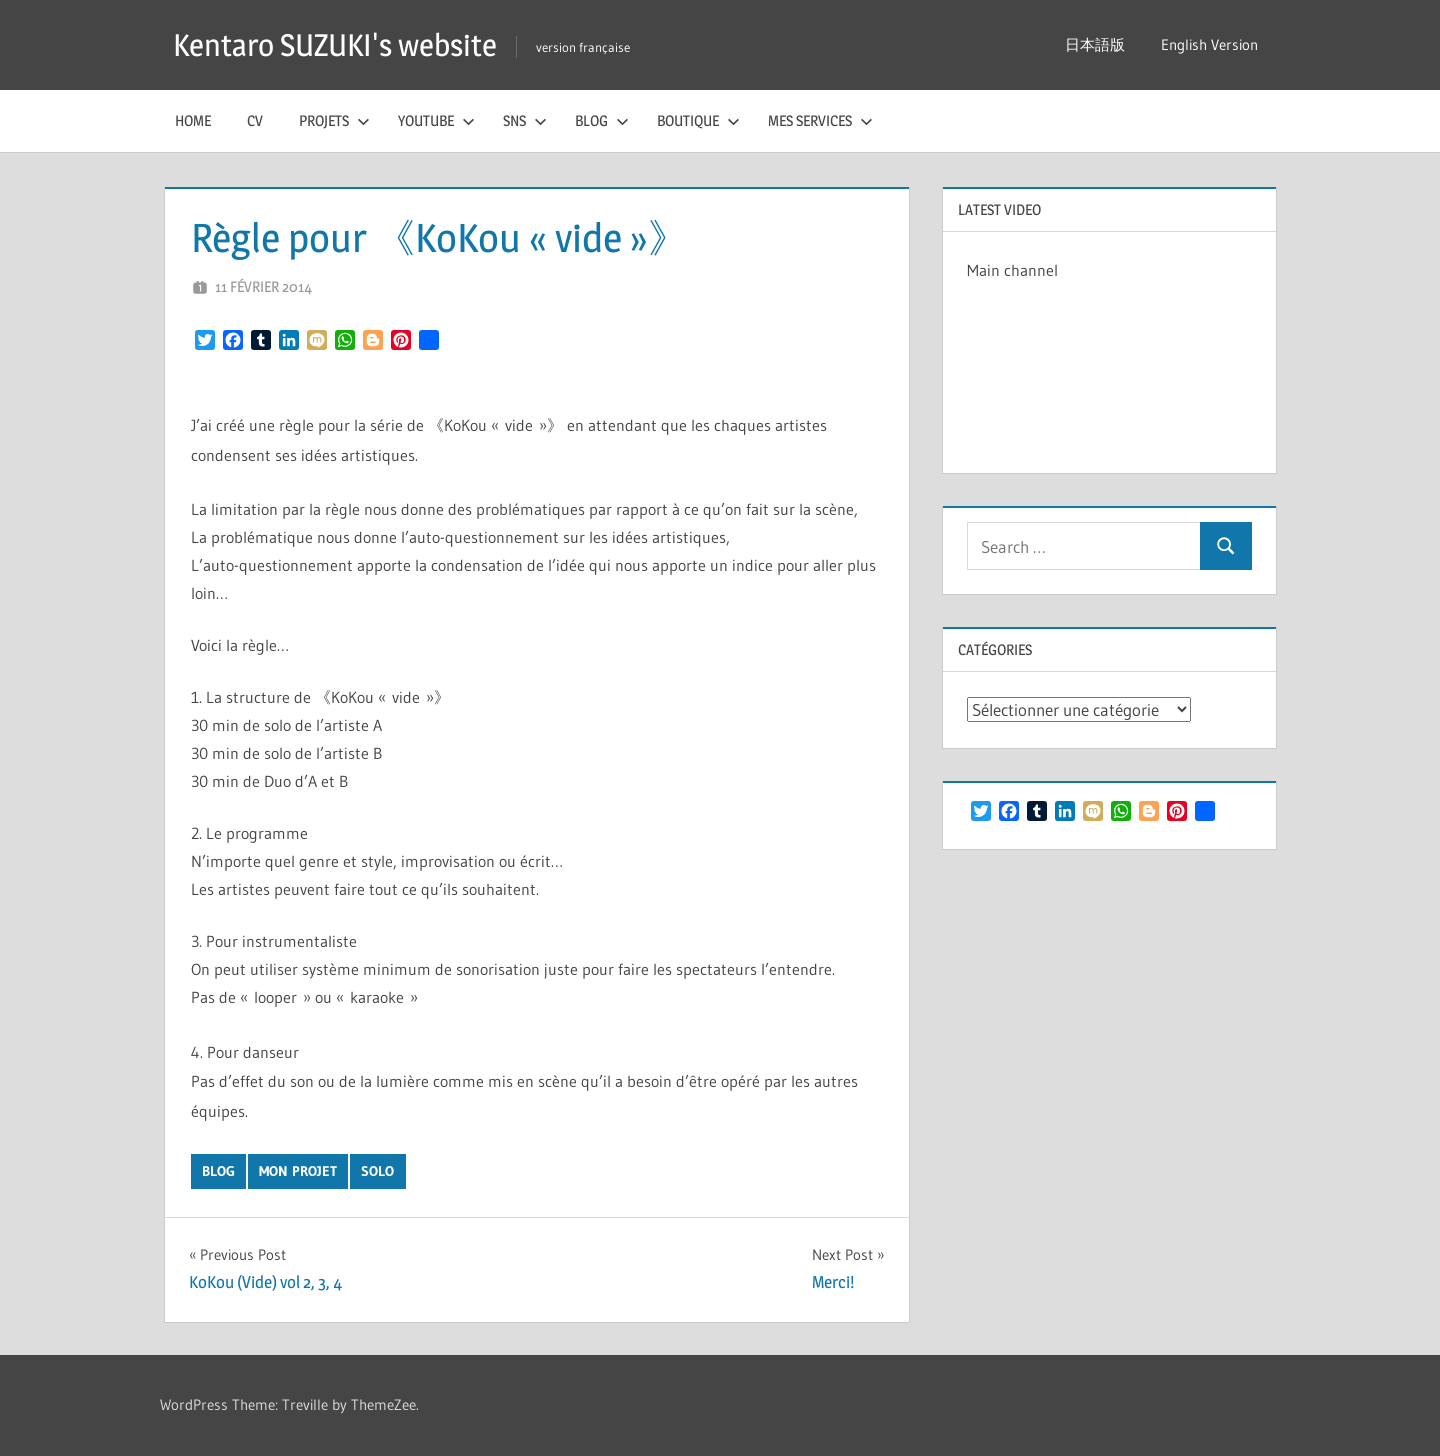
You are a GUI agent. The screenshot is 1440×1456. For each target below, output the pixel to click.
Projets (334, 120)
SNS (525, 120)
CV (255, 120)
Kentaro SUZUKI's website (342, 44)
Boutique (698, 120)
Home (193, 120)
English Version (1209, 44)
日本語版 (1095, 44)
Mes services (820, 120)
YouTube (436, 120)
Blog (602, 120)
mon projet (298, 1171)
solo (377, 1171)
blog (218, 1171)
